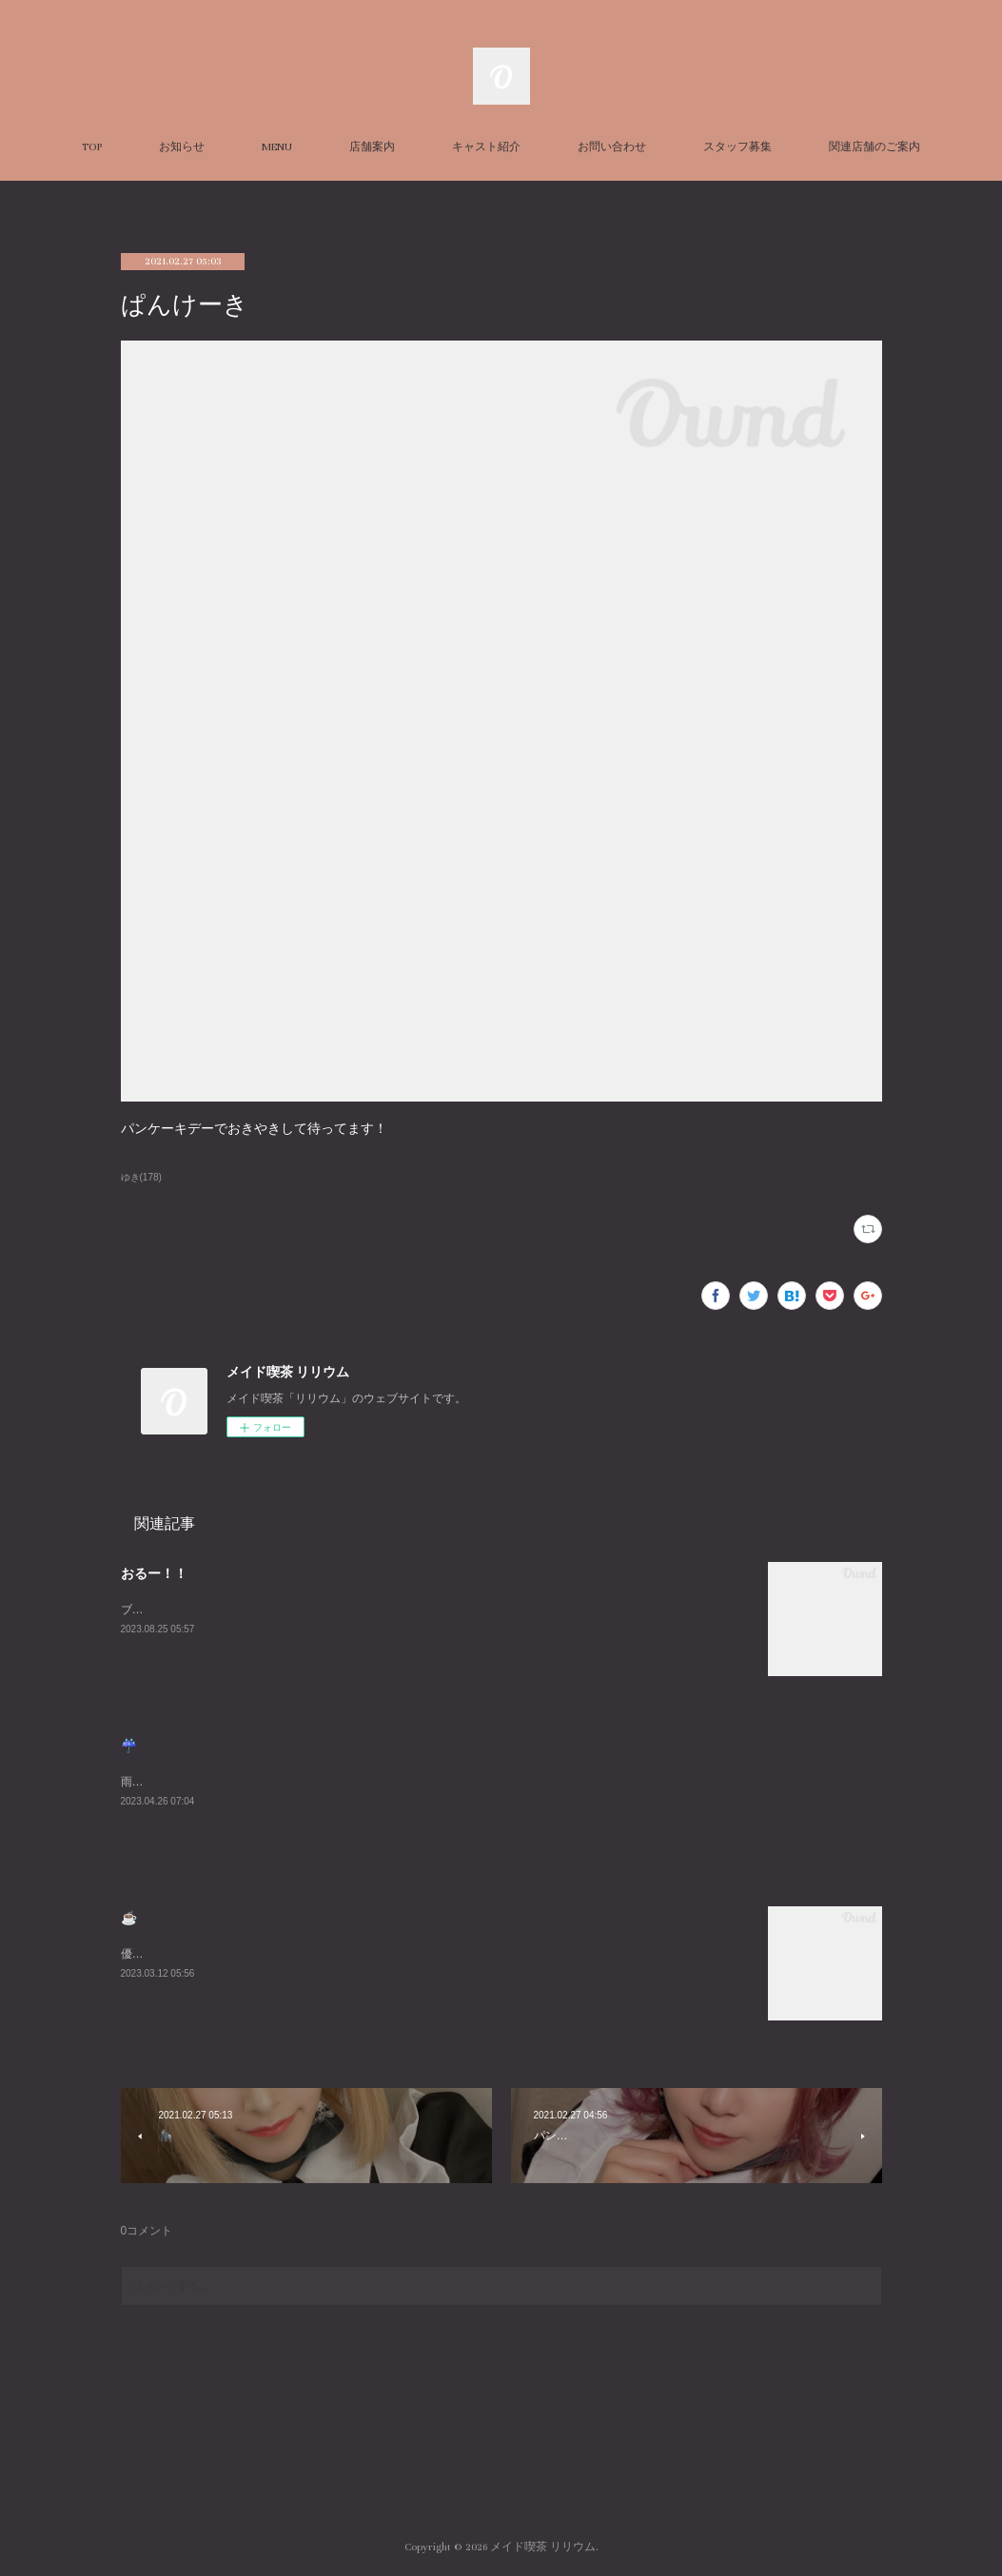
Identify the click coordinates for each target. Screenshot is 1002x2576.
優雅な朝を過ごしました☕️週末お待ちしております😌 (261, 1954)
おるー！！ (154, 1573)
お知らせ (182, 147)
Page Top (501, 2470)
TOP (92, 147)
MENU (277, 147)
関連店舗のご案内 (874, 147)
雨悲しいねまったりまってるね (201, 1781)
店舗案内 (372, 147)
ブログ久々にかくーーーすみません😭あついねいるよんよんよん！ (293, 1609)
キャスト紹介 (486, 147)
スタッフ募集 (737, 147)
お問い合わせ (612, 147)
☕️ (129, 1917)
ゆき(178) (141, 1177)
